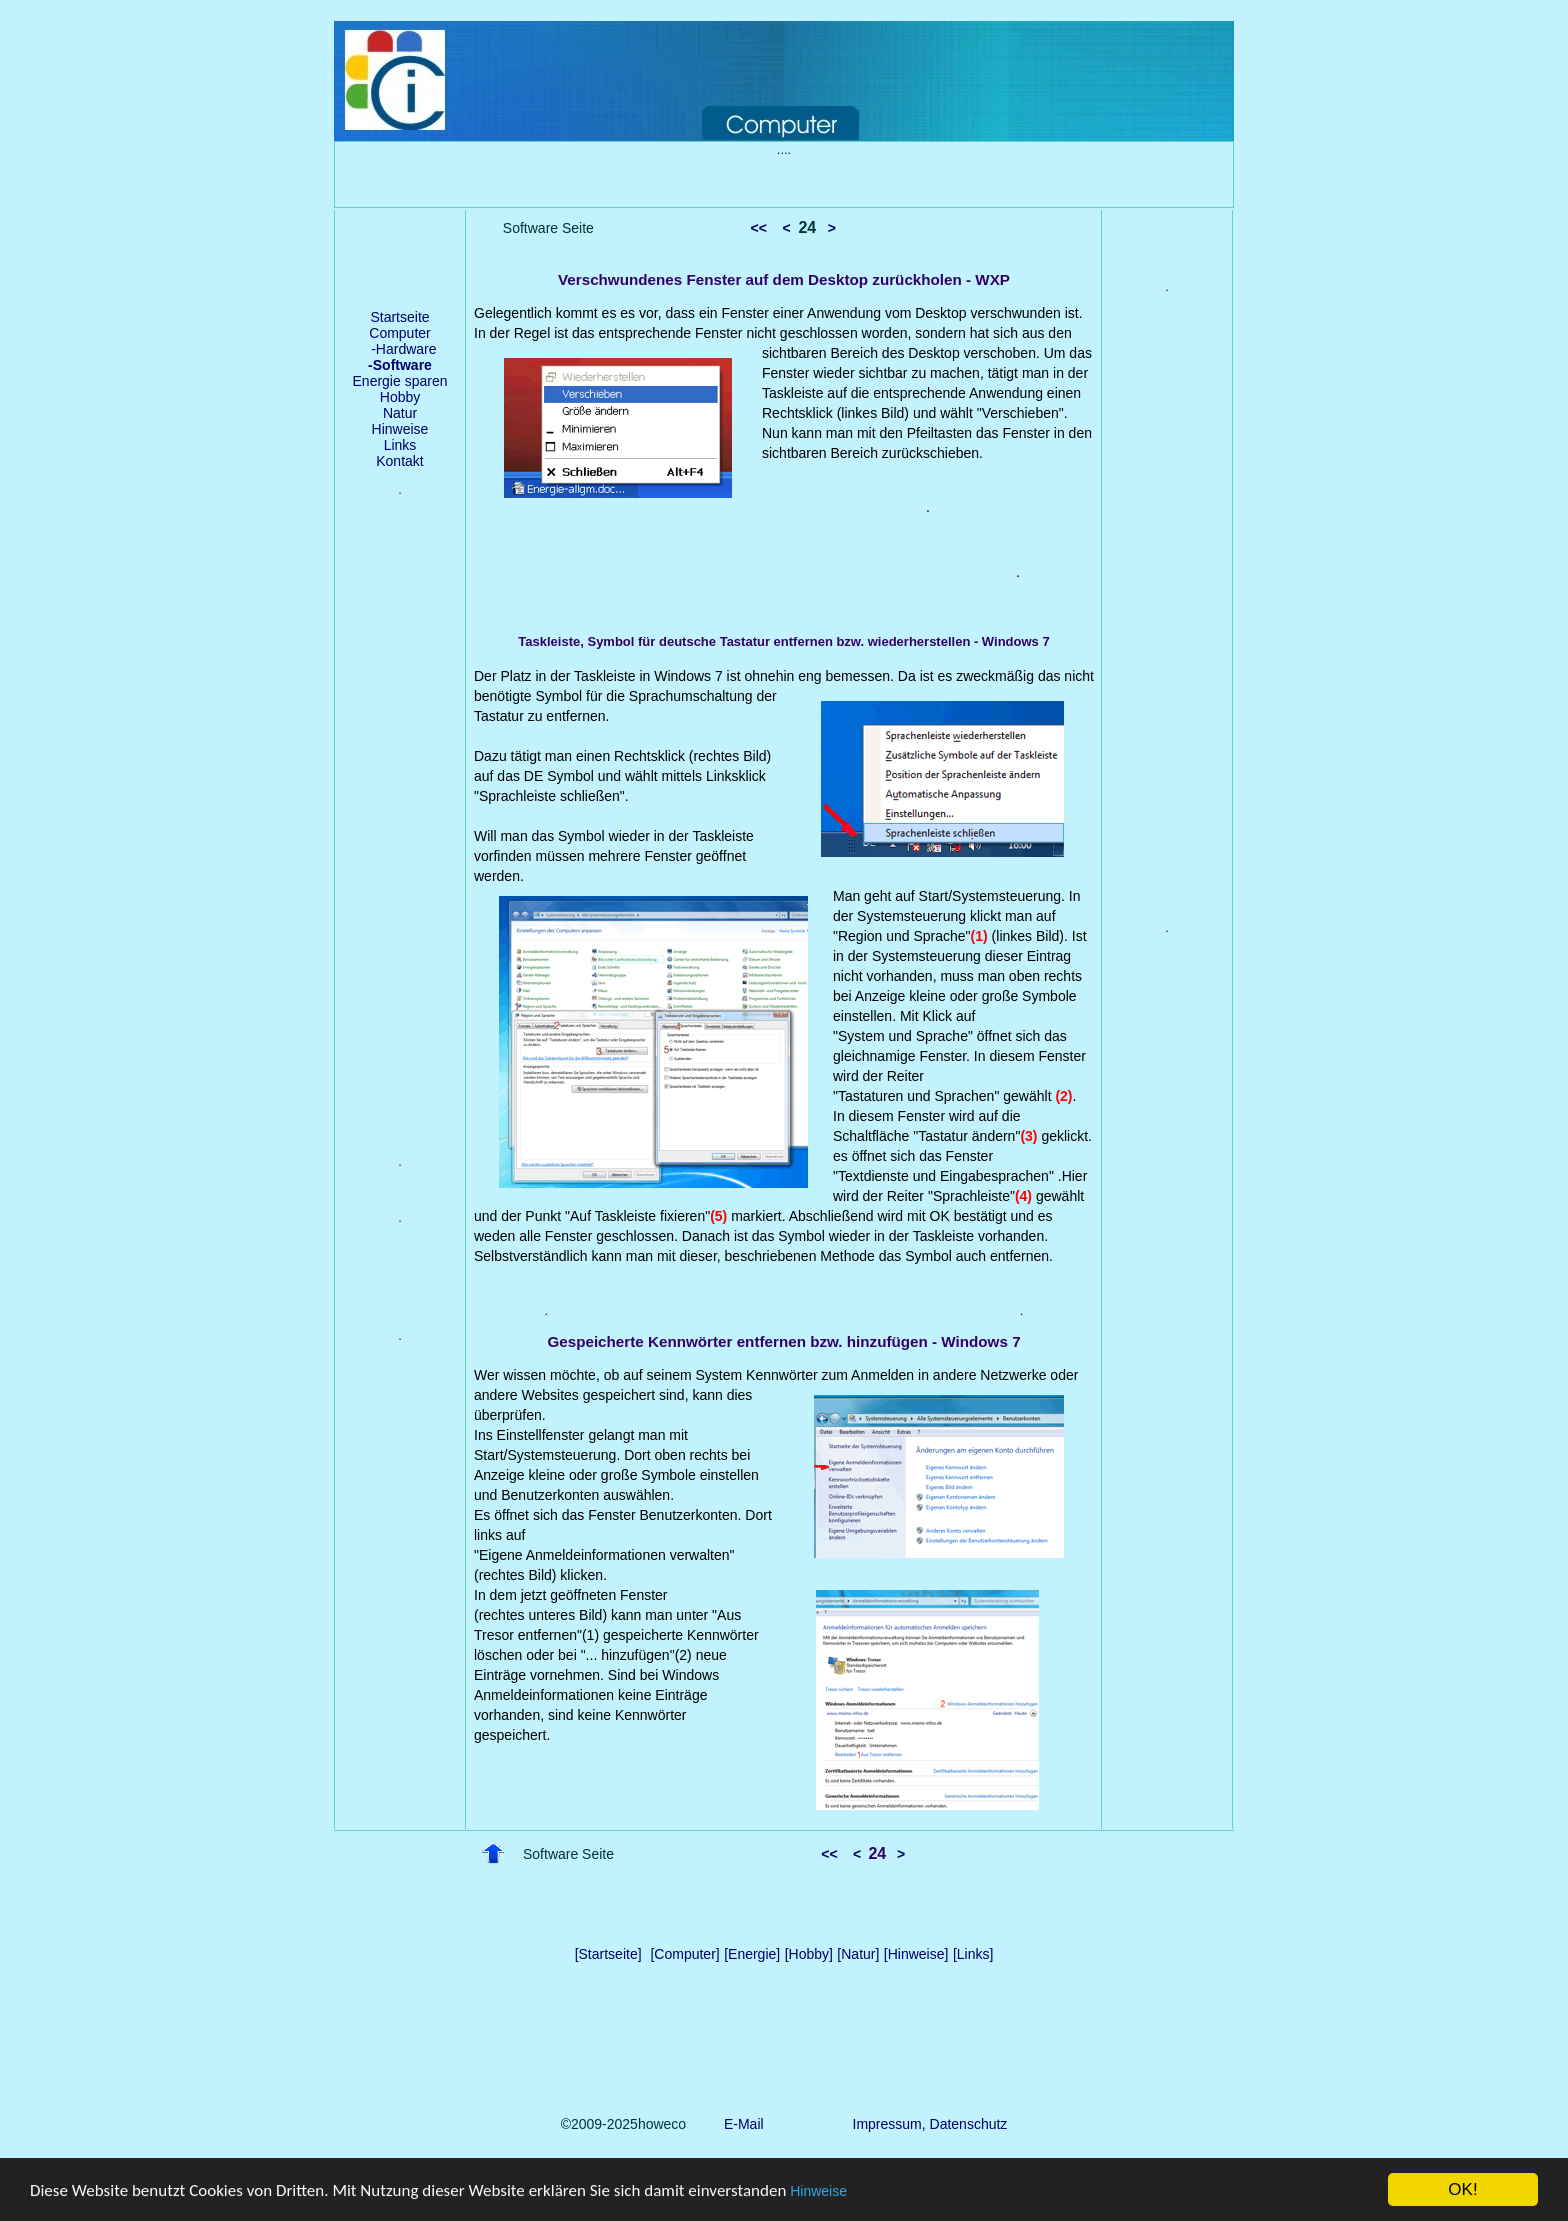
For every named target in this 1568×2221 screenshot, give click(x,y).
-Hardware (399, 349)
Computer (399, 333)
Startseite (399, 317)
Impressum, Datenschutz (930, 2124)
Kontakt (399, 461)
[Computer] (684, 1954)
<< (759, 228)
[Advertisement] (400, 841)
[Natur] (858, 1954)
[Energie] (752, 1954)
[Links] (973, 1954)
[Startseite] (608, 1954)
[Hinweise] (916, 1954)
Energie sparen (400, 381)
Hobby (400, 397)
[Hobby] (809, 1954)
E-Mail (739, 2124)
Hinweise (818, 2192)
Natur (400, 413)
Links (400, 445)
